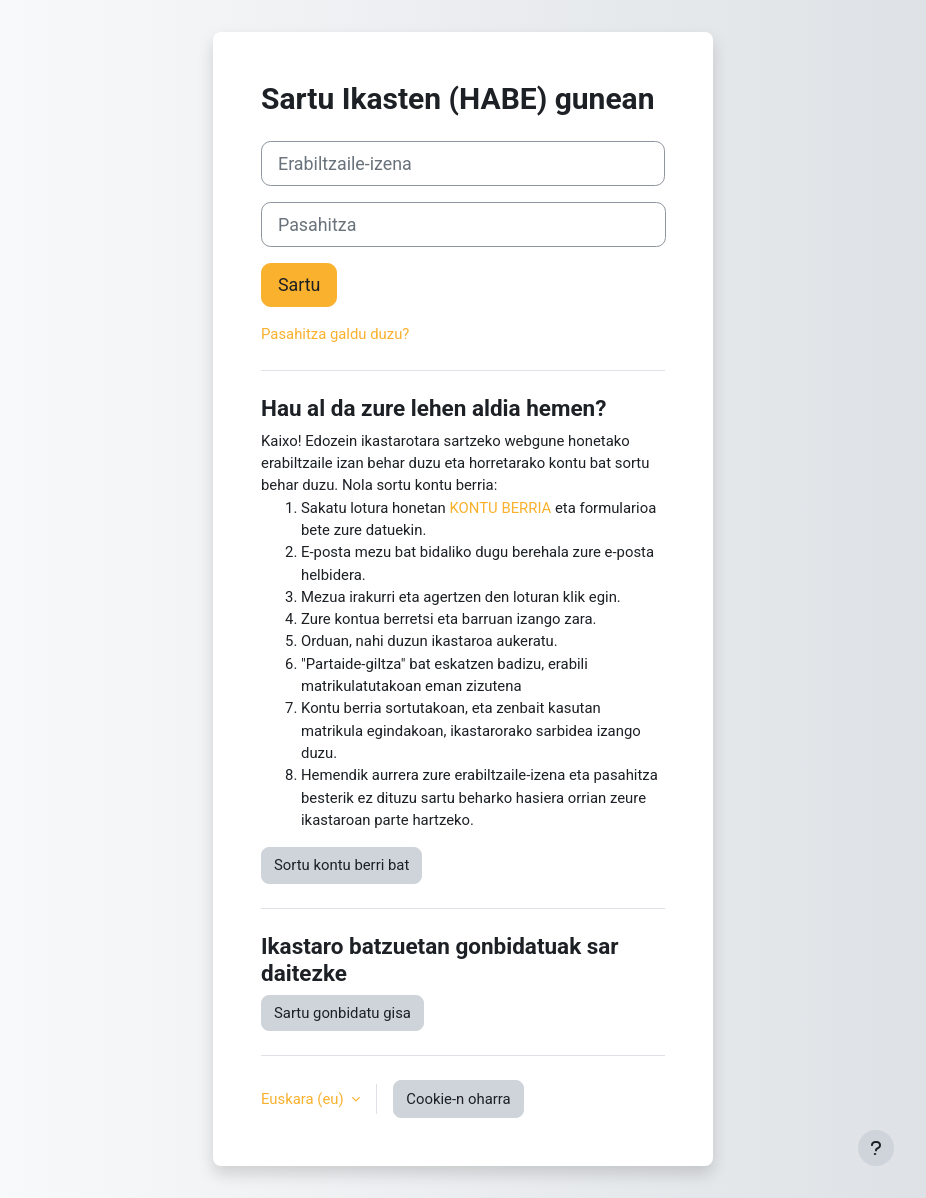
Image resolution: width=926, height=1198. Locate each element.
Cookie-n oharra (458, 1099)
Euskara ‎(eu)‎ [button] (304, 1099)
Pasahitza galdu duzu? (335, 334)
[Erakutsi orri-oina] (876, 1148)
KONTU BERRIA (501, 508)
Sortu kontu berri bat (341, 865)
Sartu (299, 284)
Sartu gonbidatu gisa (342, 1013)
